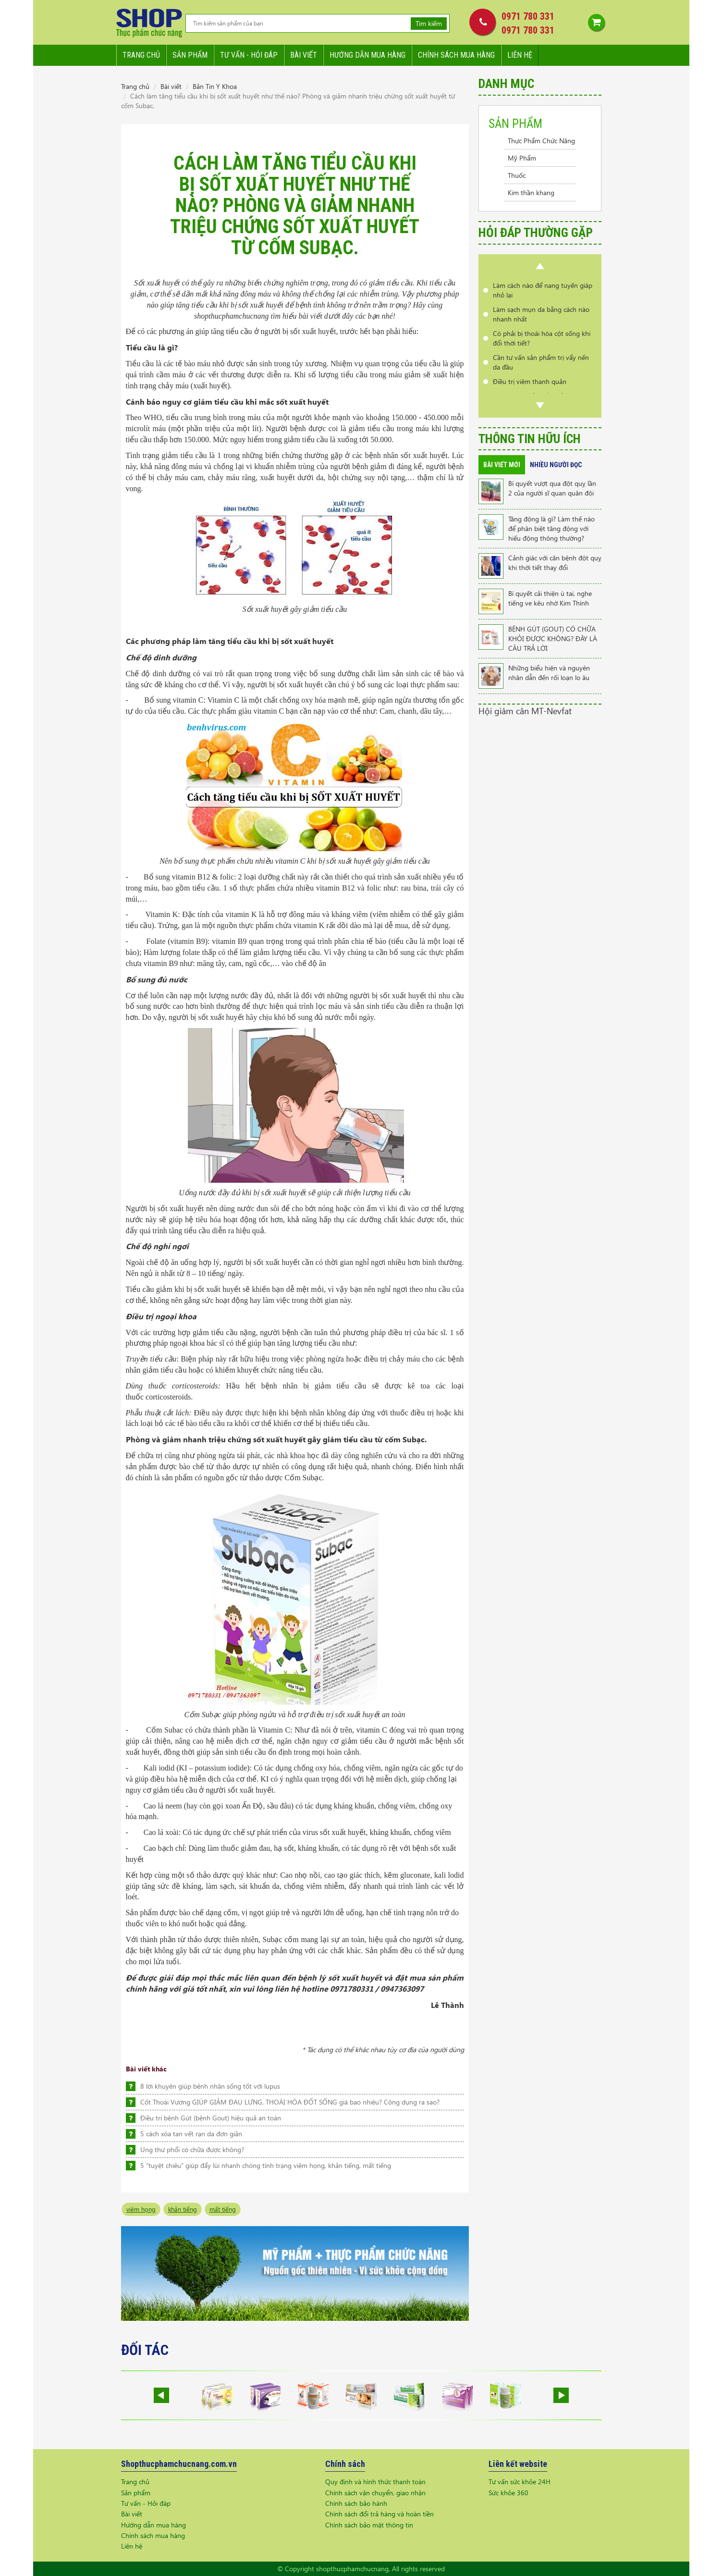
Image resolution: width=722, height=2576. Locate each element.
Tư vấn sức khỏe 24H (520, 2481)
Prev (540, 266)
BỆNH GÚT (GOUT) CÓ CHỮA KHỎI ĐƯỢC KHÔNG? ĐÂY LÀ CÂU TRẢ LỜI (552, 638)
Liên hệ (519, 55)
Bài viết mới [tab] (501, 465)
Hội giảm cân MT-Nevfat (525, 711)
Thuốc (517, 175)
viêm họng (141, 2209)
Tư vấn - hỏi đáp (249, 55)
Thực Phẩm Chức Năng (541, 140)
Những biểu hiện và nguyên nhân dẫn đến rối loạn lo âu (549, 672)
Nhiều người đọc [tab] (556, 465)
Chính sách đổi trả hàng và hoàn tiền (379, 2513)
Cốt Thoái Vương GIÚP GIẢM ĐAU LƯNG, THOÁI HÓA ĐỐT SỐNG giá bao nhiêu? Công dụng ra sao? (290, 2101)
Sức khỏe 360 (508, 2492)
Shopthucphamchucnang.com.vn (179, 2464)
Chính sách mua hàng (456, 55)
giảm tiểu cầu (370, 428)
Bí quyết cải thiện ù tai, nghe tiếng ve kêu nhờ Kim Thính (550, 598)
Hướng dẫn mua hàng (367, 55)
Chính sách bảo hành (356, 2503)
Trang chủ (141, 55)
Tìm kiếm (429, 23)
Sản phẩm (190, 55)
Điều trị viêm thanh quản (529, 381)
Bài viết (303, 55)
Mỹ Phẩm (522, 157)
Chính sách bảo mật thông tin (369, 2524)
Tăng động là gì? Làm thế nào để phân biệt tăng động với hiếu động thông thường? (551, 528)
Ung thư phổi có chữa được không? (192, 2149)
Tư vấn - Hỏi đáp (146, 2503)
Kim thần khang (531, 192)
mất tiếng (222, 2209)
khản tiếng (182, 2209)
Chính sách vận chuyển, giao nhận (375, 2492)
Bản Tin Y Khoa (215, 86)
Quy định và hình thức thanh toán (375, 2481)
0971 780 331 (528, 16)
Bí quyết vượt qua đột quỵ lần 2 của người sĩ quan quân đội (552, 488)
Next (540, 405)
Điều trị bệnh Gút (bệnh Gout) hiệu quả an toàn (210, 2117)
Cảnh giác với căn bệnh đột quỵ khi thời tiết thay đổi (554, 562)
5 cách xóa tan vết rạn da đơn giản (191, 2133)
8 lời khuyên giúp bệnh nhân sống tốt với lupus (210, 2086)
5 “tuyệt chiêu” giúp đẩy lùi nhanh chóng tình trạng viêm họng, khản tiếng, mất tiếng (265, 2165)
